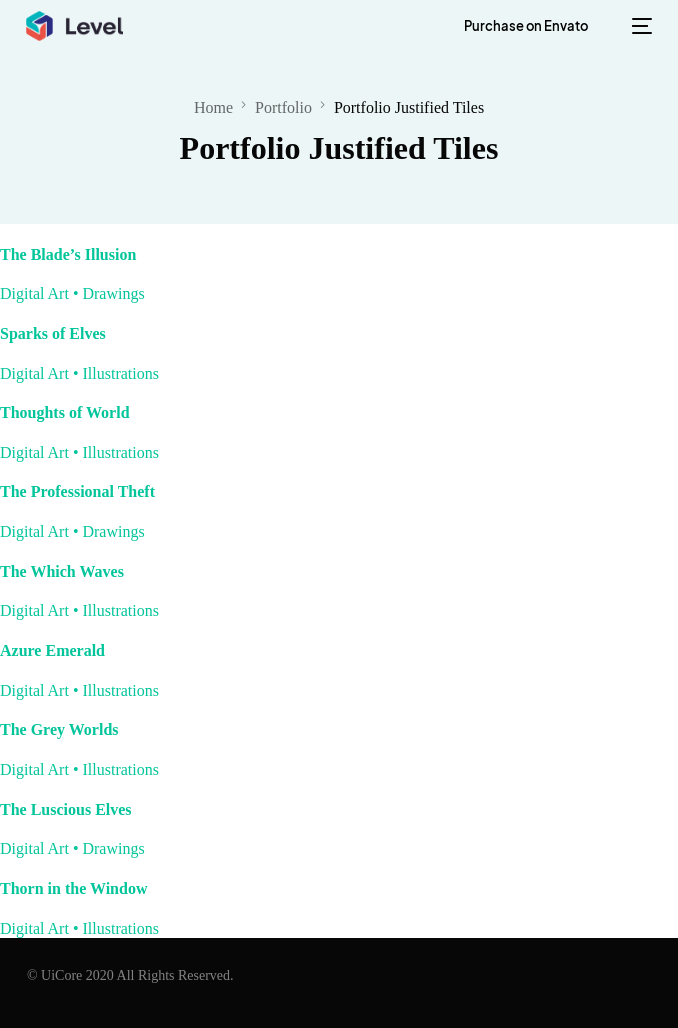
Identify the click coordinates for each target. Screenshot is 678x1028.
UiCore (61, 975)
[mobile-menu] (637, 26)
